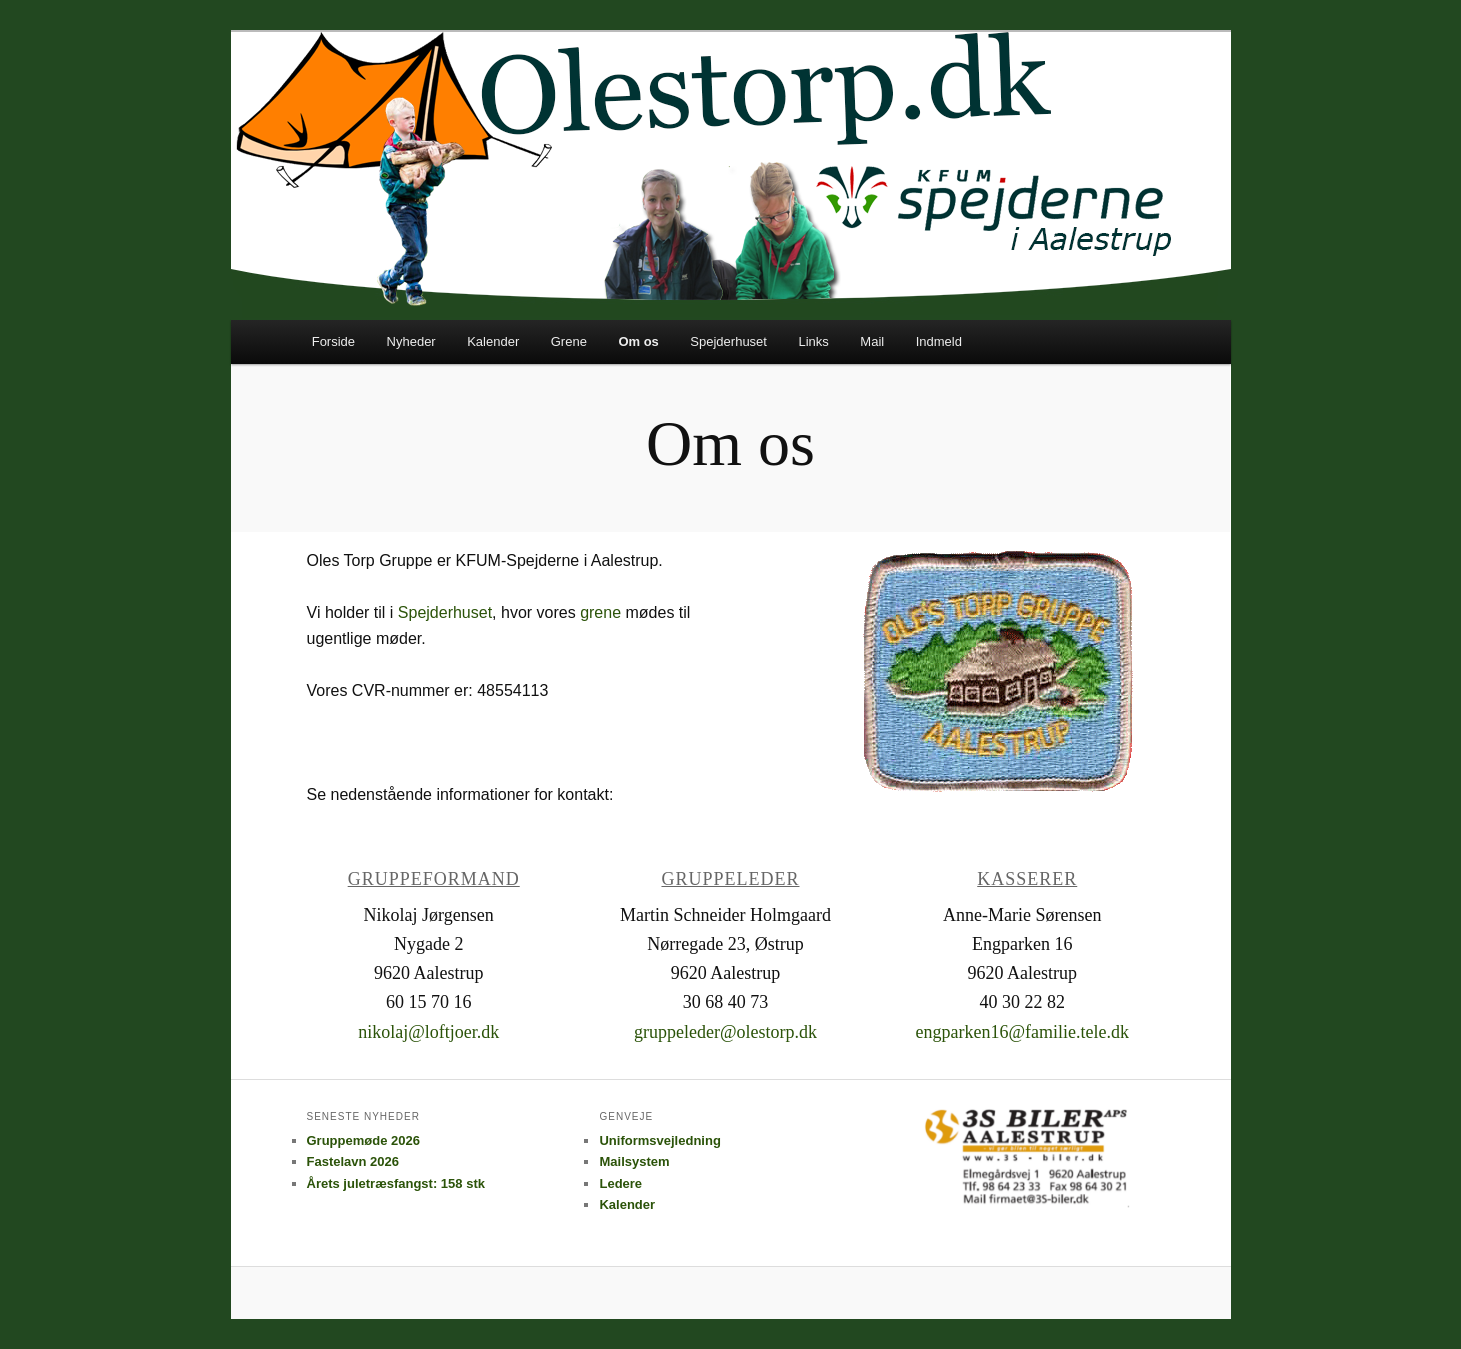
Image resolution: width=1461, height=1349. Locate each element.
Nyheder (411, 341)
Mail (872, 341)
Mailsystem (634, 1161)
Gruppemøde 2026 (363, 1140)
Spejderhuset (728, 341)
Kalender (493, 341)
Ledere (620, 1183)
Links (813, 341)
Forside (333, 341)
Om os (638, 341)
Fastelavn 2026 (353, 1161)
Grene (569, 341)
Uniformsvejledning (659, 1140)
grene (602, 612)
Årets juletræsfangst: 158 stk (396, 1183)
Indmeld (939, 341)
